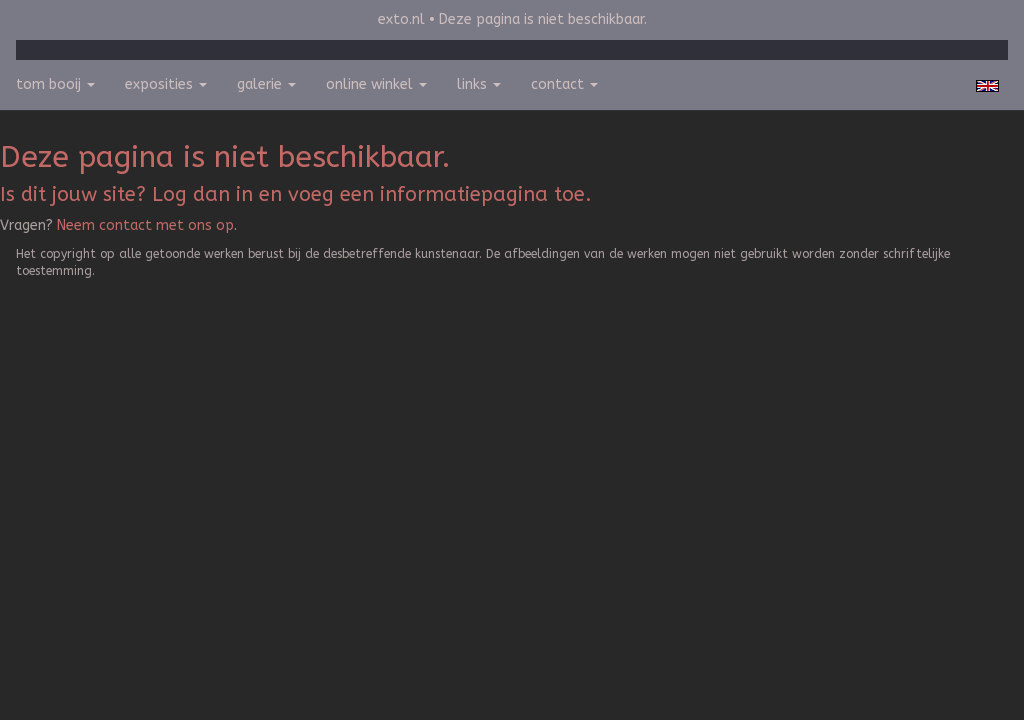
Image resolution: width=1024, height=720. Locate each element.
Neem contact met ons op (145, 225)
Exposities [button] (166, 84)
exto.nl (401, 19)
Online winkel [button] (376, 84)
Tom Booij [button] (55, 84)
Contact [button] (564, 84)
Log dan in (202, 194)
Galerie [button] (266, 84)
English (987, 86)
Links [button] (479, 84)
